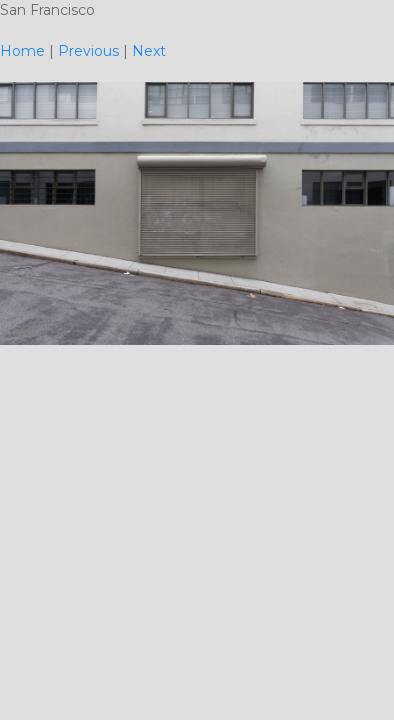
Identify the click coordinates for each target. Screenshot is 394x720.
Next (149, 51)
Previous (88, 51)
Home (22, 51)
